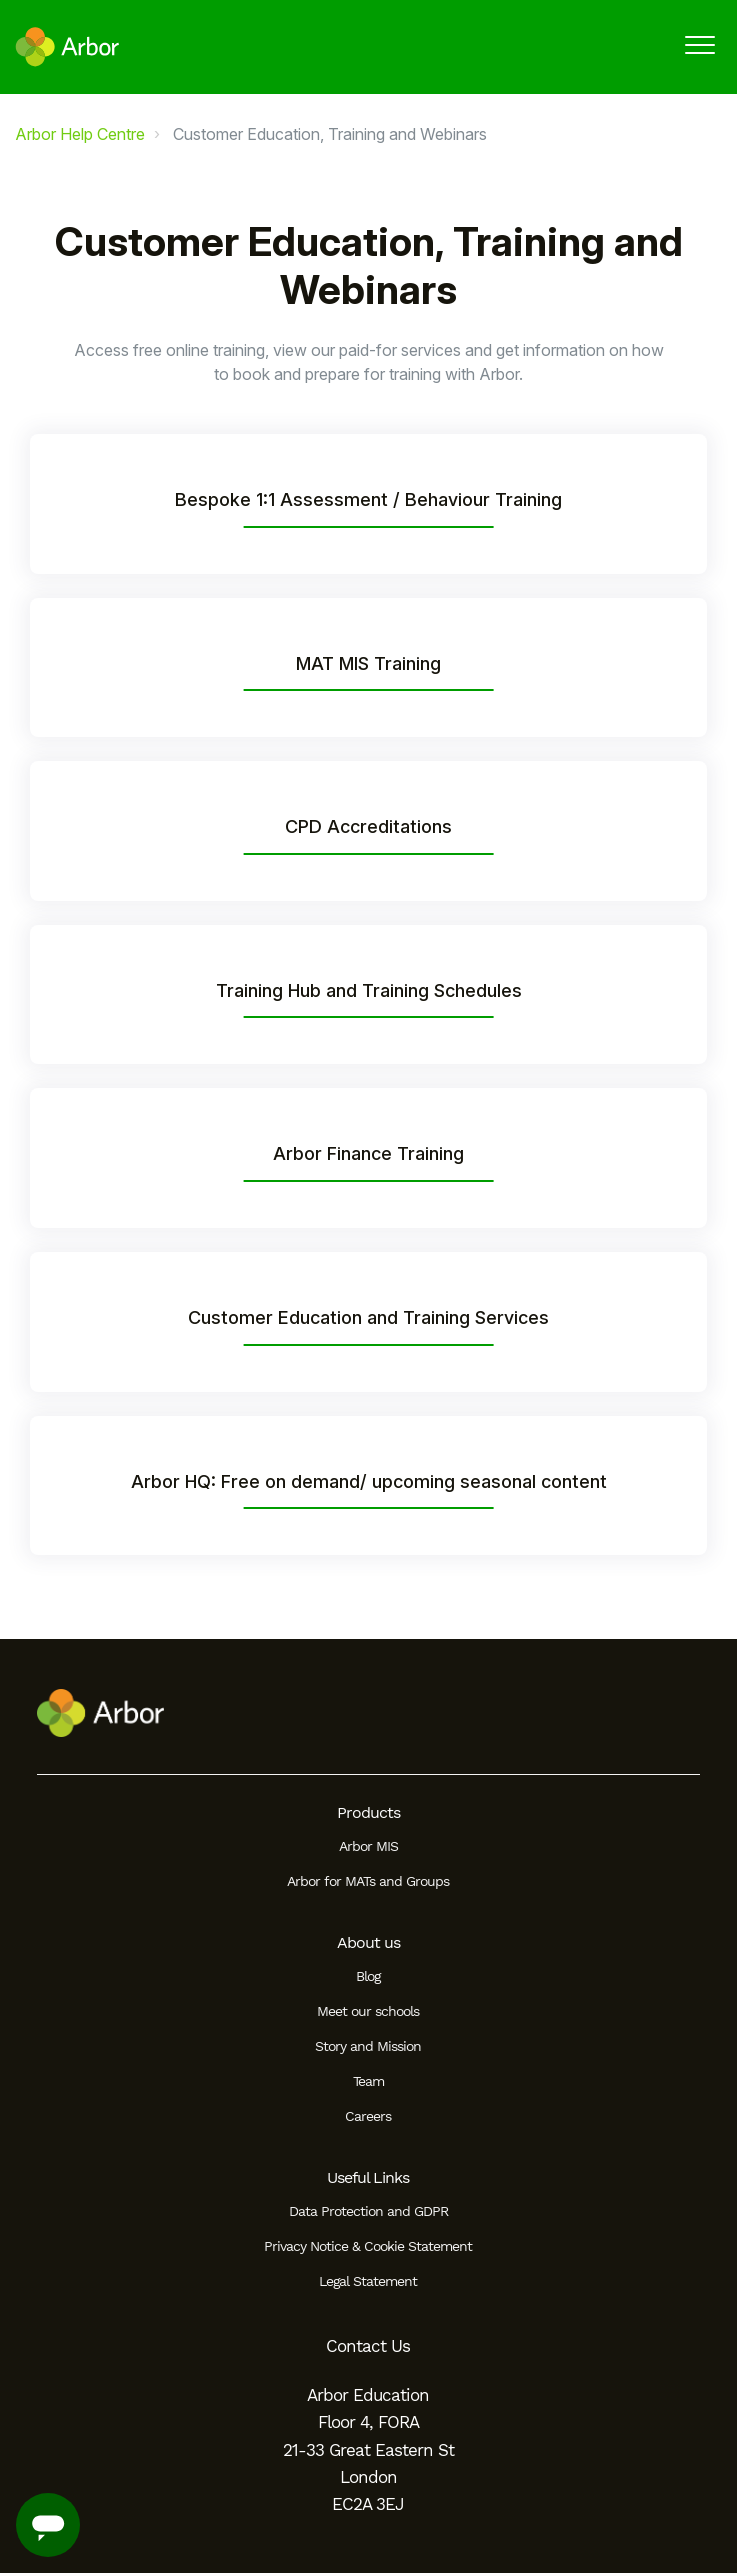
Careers (368, 2116)
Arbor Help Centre (80, 134)
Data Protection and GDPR (368, 2211)
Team (368, 2081)
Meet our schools (368, 2011)
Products (368, 1812)
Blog (368, 1976)
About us (368, 1942)
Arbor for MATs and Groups (368, 1881)
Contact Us (368, 2346)
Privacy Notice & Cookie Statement (368, 2246)
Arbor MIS (368, 1846)
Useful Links (368, 2177)
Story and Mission (368, 2046)
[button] (699, 44)
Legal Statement (368, 2281)
